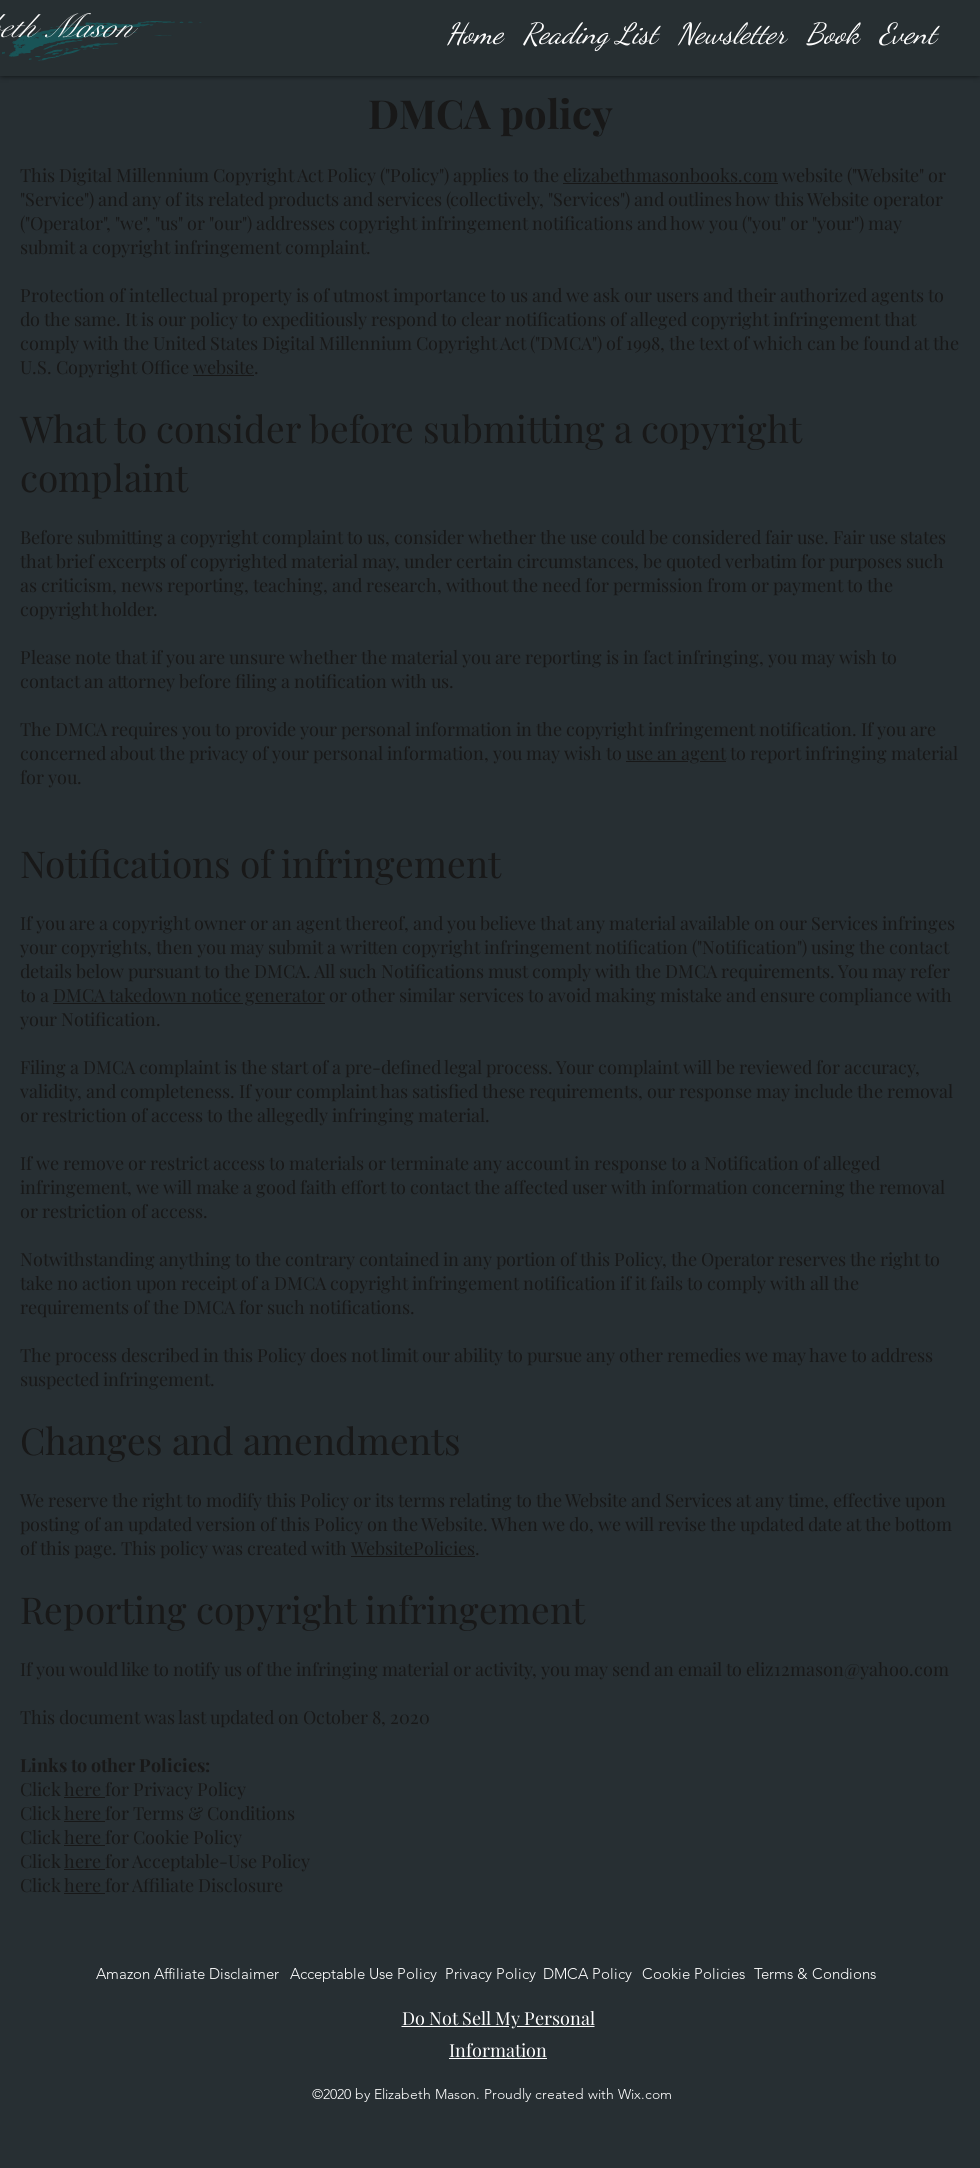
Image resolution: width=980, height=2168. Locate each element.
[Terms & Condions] (815, 1974)
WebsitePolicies (413, 1548)
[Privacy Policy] (490, 1974)
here (84, 1789)
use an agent (676, 753)
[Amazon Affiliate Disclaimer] (187, 1974)
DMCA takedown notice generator (189, 995)
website (223, 367)
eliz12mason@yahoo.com (847, 1669)
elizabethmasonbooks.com (670, 175)
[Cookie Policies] (693, 1974)
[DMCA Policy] (587, 1974)
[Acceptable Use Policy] (363, 1974)
